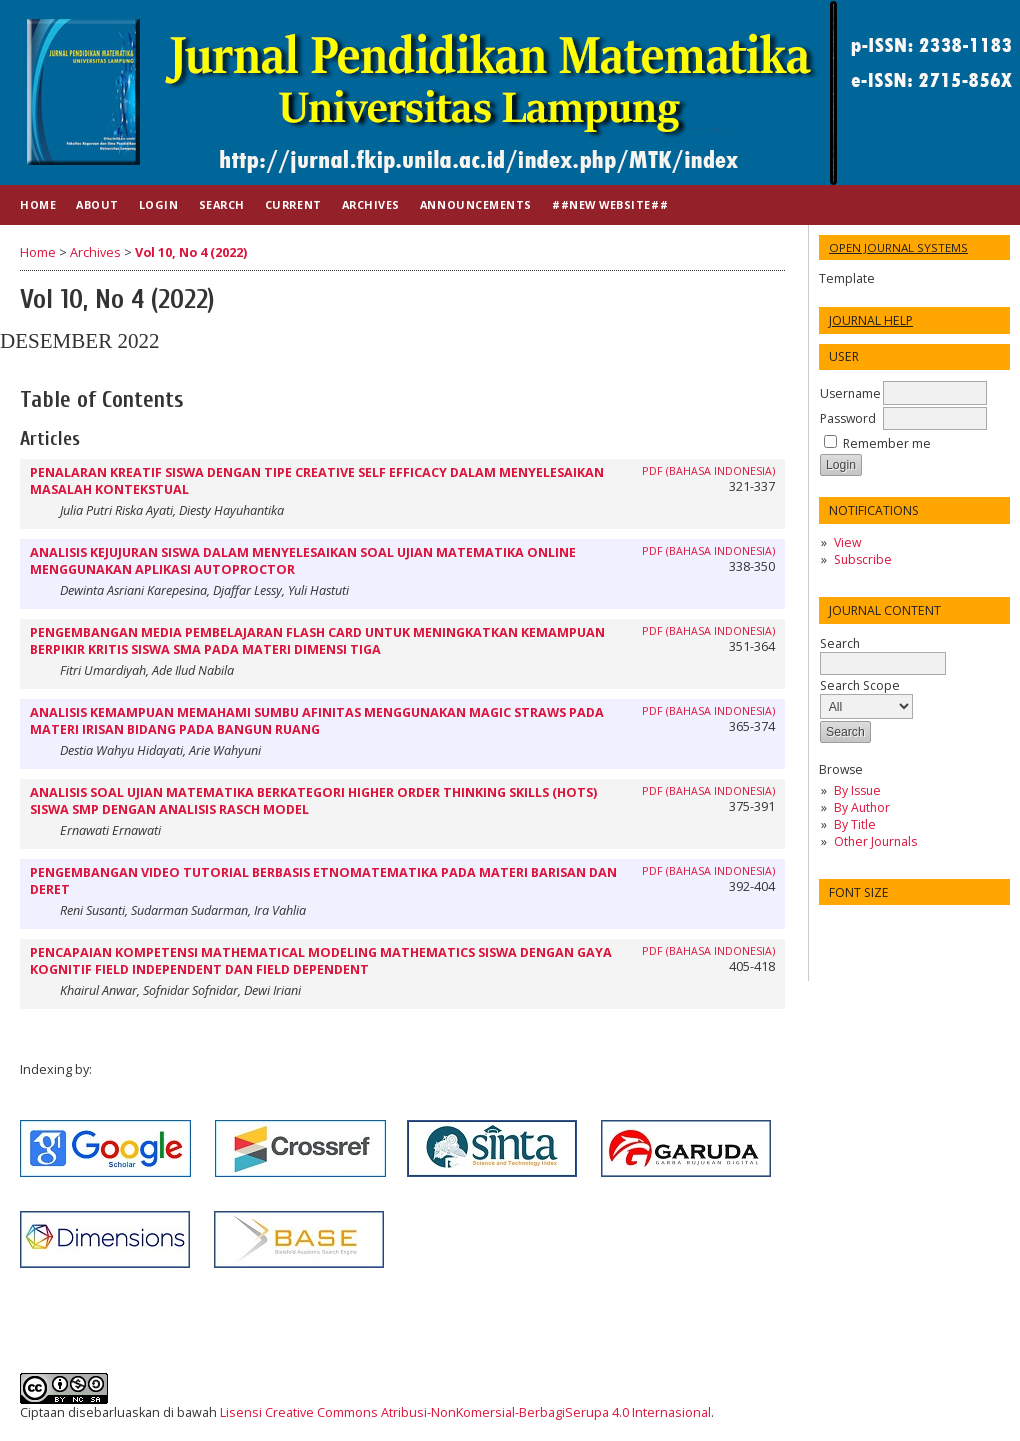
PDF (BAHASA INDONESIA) (708, 471)
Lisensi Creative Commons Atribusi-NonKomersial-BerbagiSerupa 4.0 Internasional (465, 1412)
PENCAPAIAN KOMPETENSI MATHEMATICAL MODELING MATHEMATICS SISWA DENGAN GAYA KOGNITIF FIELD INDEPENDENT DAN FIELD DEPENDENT (321, 961)
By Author (862, 807)
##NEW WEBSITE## (610, 204)
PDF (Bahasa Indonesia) (708, 631)
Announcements (476, 204)
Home (38, 204)
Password (848, 418)
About (97, 204)
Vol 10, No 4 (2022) (191, 252)
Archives (371, 204)
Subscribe (863, 559)
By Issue (857, 790)
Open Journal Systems (898, 247)
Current (293, 204)
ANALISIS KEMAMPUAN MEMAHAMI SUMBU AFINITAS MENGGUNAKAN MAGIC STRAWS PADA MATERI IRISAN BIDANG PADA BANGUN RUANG (317, 721)
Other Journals (875, 841)
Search (883, 653)
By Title (855, 824)
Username (850, 393)
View (847, 542)
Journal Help (871, 320)
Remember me (887, 443)
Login (159, 204)
